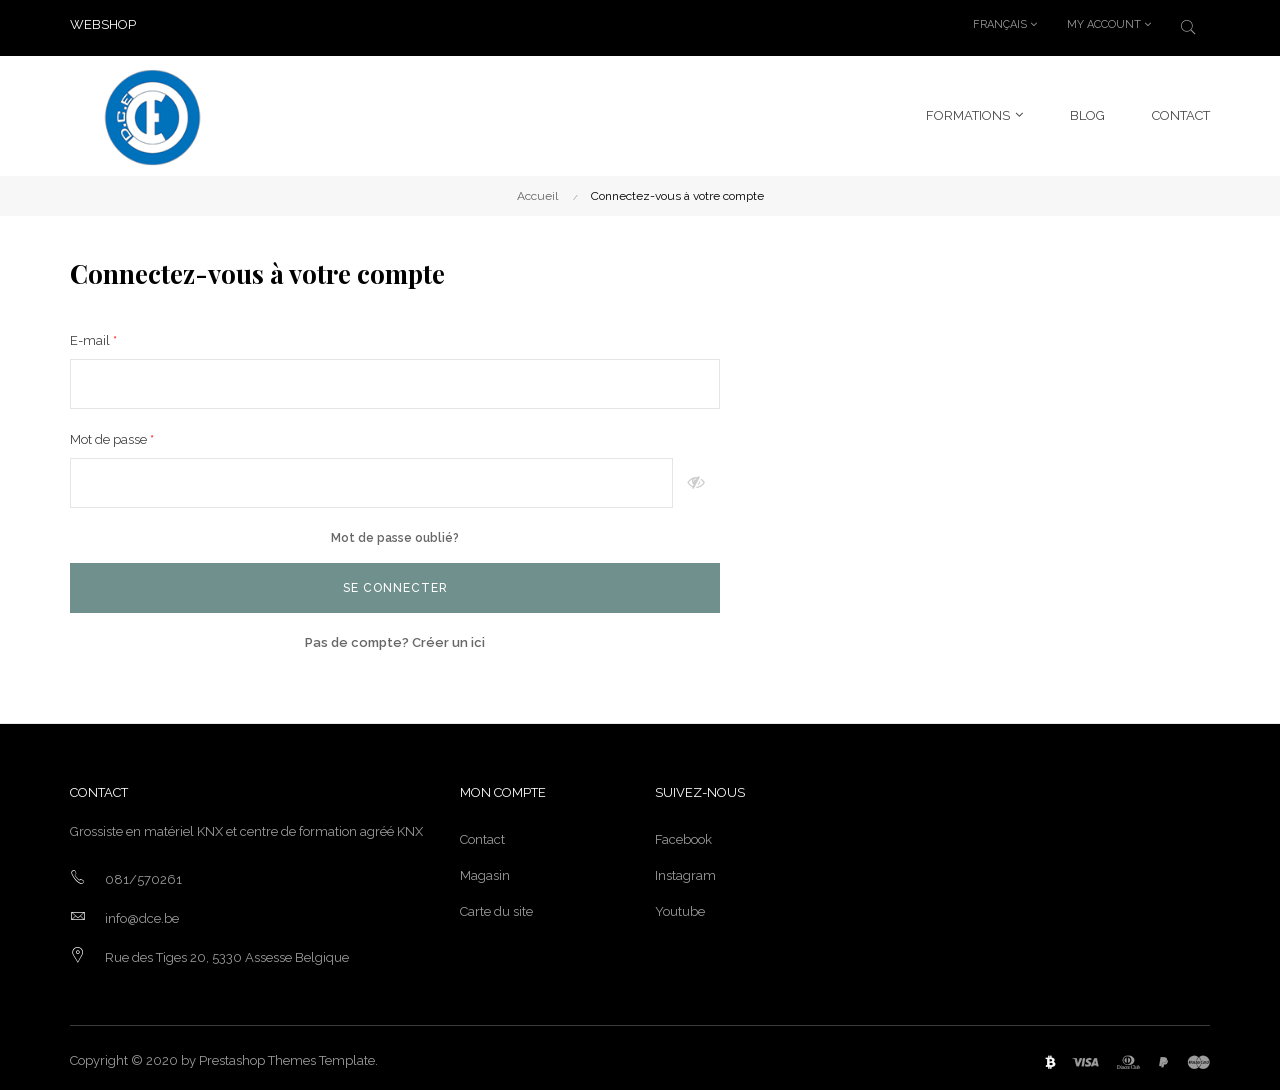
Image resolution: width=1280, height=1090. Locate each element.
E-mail (91, 334)
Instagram (685, 869)
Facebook (683, 833)
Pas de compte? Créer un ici (395, 636)
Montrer (696, 477)
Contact (482, 833)
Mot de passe (110, 433)
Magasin (485, 869)
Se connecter (395, 582)
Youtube (680, 905)
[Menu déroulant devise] (1005, 25)
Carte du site (496, 905)
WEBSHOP (103, 24)
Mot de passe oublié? (395, 532)
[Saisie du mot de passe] (371, 477)
